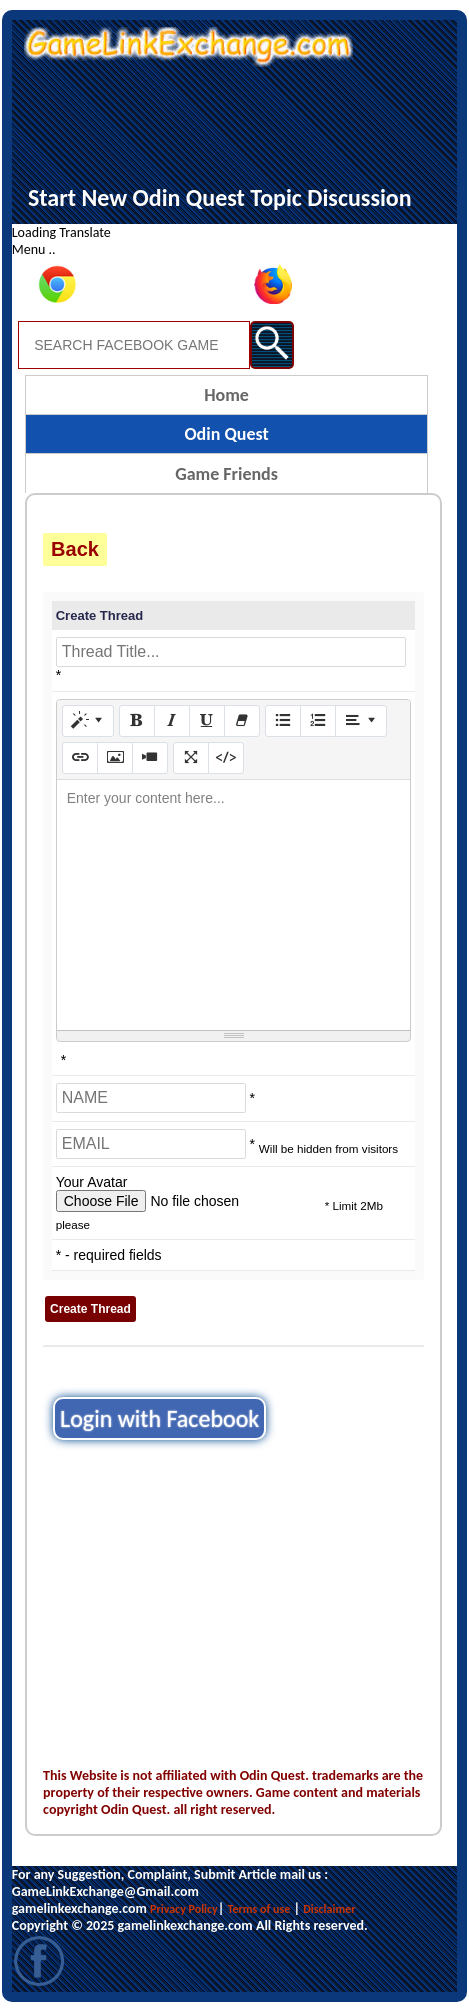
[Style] (88, 721)
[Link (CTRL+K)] (80, 758)
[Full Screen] (191, 758)
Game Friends (226, 474)
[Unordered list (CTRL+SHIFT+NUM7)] (283, 721)
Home (226, 395)
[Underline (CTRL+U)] (207, 721)
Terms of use (259, 1909)
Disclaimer (329, 1909)
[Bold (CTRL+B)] (137, 721)
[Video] (150, 758)
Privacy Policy (184, 1909)
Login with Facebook (159, 1418)
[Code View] (226, 758)
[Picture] (115, 758)
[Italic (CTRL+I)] (172, 721)
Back (75, 549)
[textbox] (234, 905)
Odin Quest (226, 434)
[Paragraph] (361, 721)
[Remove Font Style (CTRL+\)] (242, 721)
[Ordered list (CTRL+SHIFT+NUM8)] (318, 721)
